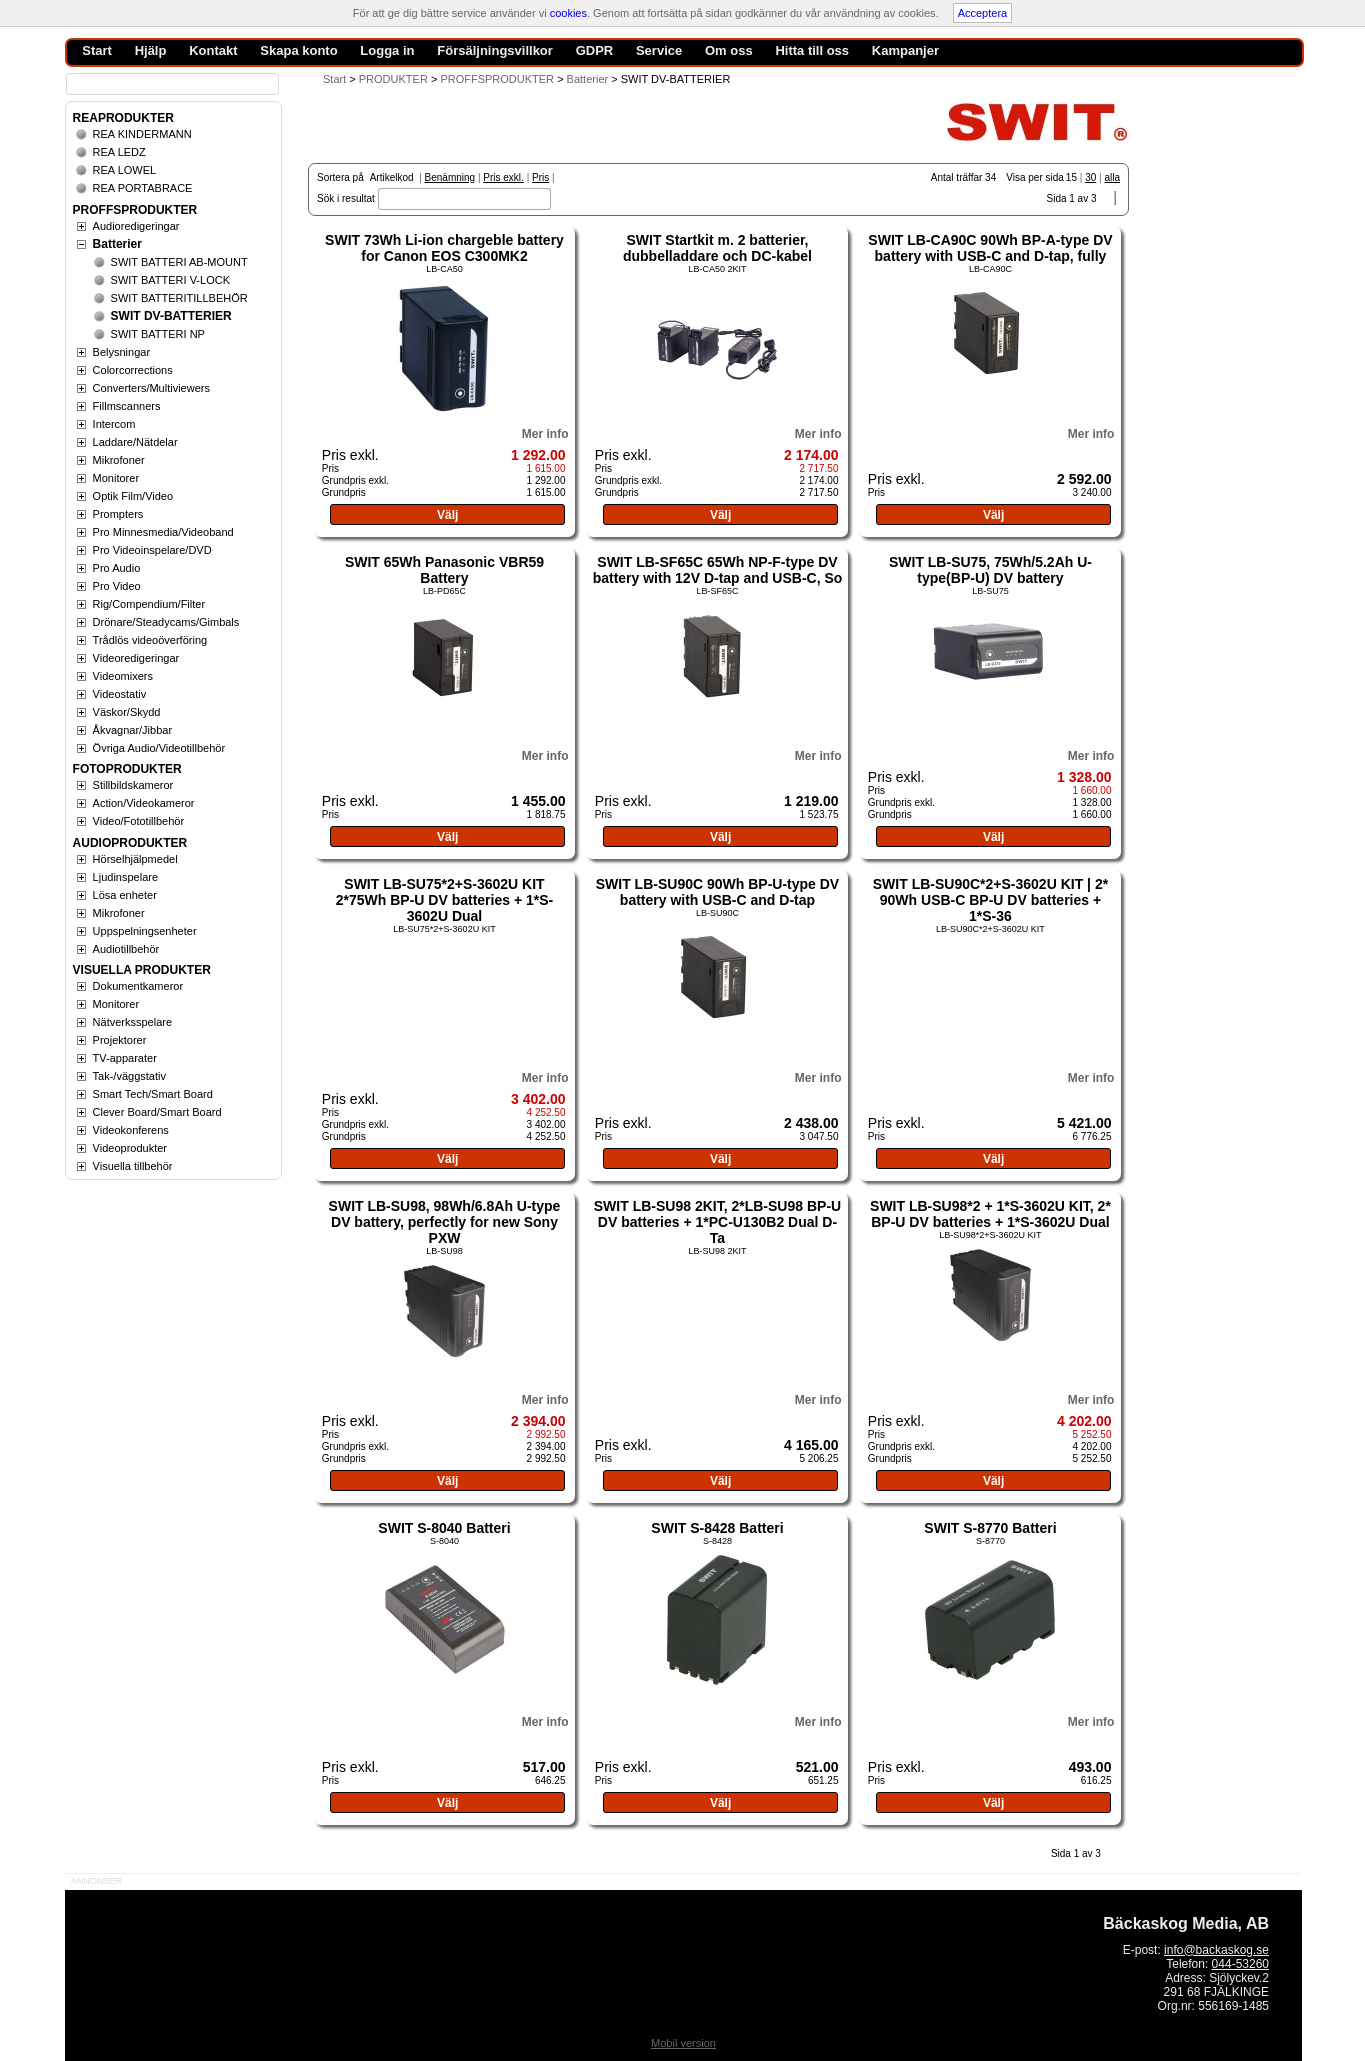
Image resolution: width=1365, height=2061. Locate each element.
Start (334, 79)
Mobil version (683, 2043)
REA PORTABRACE (143, 188)
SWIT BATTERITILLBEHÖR (179, 298)
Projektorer (120, 1040)
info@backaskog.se (1216, 1950)
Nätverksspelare (132, 1022)
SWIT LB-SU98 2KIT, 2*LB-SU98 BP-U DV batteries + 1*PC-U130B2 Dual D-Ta (717, 1222)
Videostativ (120, 694)
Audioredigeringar (136, 226)
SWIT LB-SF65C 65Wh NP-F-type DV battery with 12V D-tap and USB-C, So (718, 570)
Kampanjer (905, 50)
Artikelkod (392, 177)
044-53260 (1240, 1964)
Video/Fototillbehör (139, 821)
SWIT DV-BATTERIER (171, 316)
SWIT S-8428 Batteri (717, 1528)
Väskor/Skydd (127, 712)
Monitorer (116, 478)
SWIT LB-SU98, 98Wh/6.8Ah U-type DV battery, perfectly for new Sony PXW (445, 1222)
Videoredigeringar (136, 658)
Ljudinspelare (125, 877)
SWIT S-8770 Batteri (990, 1528)
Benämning (450, 177)
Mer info (545, 434)
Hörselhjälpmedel (135, 859)
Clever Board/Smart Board (157, 1112)
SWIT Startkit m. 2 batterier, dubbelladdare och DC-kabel (717, 248)
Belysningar (121, 352)
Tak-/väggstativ (129, 1076)
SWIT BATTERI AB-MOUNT (179, 262)
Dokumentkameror (138, 986)
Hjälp (151, 50)
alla (1112, 177)
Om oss (729, 50)
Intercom (114, 424)
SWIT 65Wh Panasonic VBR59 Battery (444, 570)
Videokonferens (131, 1130)
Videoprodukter (130, 1148)
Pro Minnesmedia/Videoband (163, 532)
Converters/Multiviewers (151, 388)
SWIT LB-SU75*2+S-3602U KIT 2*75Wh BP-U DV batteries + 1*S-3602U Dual (444, 900)
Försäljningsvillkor (495, 50)
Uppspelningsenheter (145, 931)
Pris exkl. (503, 177)
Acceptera (983, 13)
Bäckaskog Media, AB (1186, 1923)
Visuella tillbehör (133, 1166)
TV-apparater (125, 1058)
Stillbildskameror (133, 785)
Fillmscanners (127, 406)
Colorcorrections (133, 370)
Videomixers (123, 676)
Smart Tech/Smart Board (153, 1094)
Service (659, 50)
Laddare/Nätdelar (135, 442)
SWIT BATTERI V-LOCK (170, 280)
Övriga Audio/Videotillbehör (159, 748)
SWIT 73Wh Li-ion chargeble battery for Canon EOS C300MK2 (444, 248)
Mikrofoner (119, 460)
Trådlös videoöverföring (150, 640)
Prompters (118, 514)
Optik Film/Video (133, 496)
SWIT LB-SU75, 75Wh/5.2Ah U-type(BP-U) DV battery (990, 570)
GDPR (595, 50)
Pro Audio (117, 568)
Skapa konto (298, 50)
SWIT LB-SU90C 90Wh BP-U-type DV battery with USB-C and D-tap (717, 892)
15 (1071, 177)
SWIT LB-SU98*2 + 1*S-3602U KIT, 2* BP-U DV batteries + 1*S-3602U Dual (990, 1214)
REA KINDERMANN (142, 134)
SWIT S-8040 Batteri (444, 1528)
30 (1090, 177)
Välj (447, 515)
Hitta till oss (812, 50)
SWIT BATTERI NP (158, 334)
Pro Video (117, 586)
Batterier (117, 244)
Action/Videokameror (144, 803)
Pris (540, 177)
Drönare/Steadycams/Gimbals (166, 622)
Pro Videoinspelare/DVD (152, 550)
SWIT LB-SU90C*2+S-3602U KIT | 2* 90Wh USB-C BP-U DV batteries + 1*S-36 (990, 900)
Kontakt (213, 50)
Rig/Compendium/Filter (149, 604)
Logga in (387, 50)
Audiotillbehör (126, 949)
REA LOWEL (125, 170)
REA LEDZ (119, 152)
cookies (568, 13)
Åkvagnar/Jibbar (133, 730)
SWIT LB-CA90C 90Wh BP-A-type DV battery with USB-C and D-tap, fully (990, 248)
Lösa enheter (125, 895)
